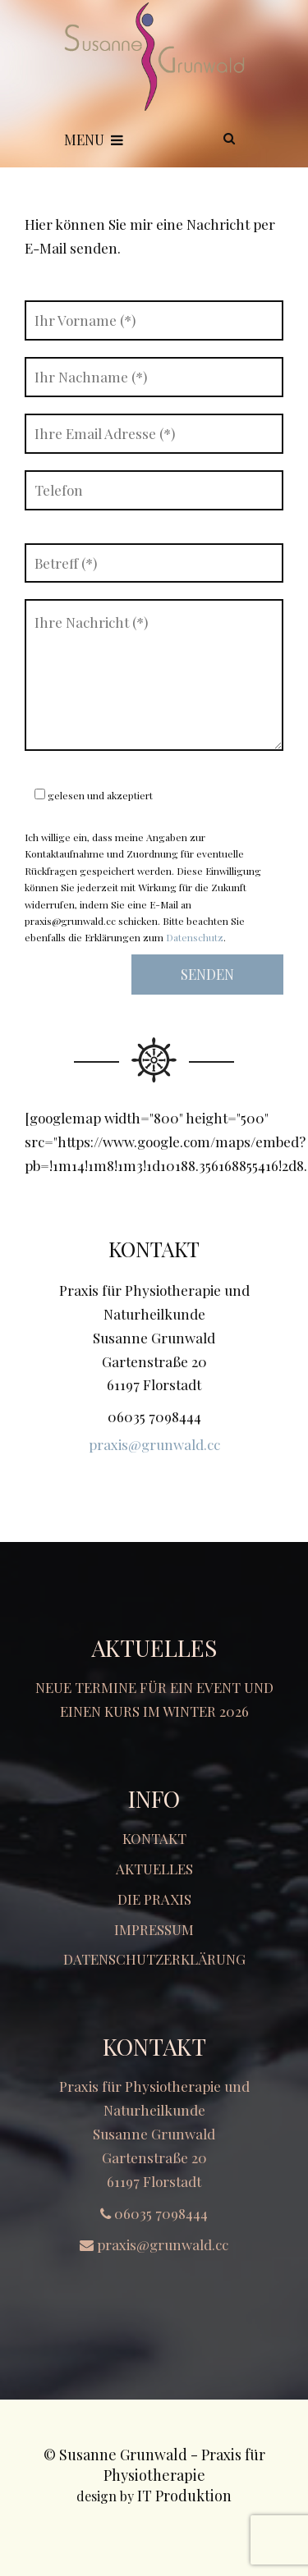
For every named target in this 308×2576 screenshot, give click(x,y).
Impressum (154, 1929)
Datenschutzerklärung (154, 1959)
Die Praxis (154, 1899)
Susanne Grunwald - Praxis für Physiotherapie (162, 2465)
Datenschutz (194, 937)
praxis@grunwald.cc (154, 1444)
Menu (93, 139)
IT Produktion (184, 2495)
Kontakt (154, 1838)
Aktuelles (154, 1869)
